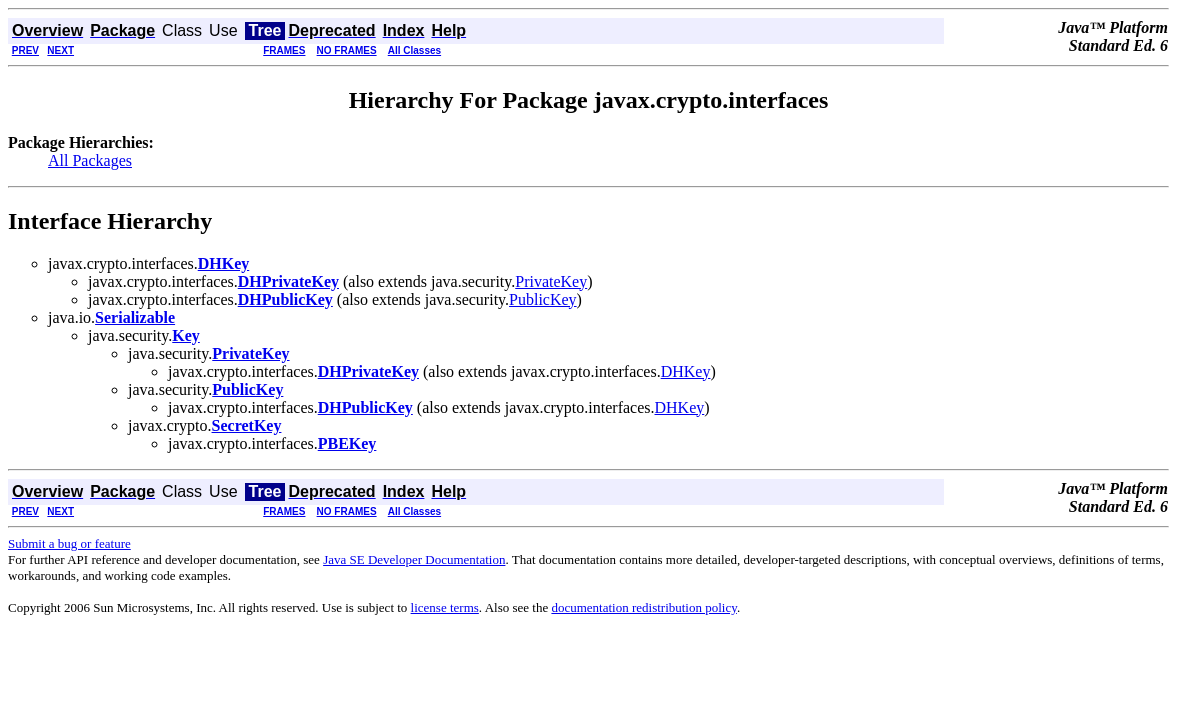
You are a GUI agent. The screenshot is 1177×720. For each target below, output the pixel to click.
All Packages (90, 160)
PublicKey (543, 299)
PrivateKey (551, 281)
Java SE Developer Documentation (414, 559)
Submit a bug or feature (69, 543)
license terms (445, 607)
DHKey (686, 371)
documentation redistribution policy (643, 607)
